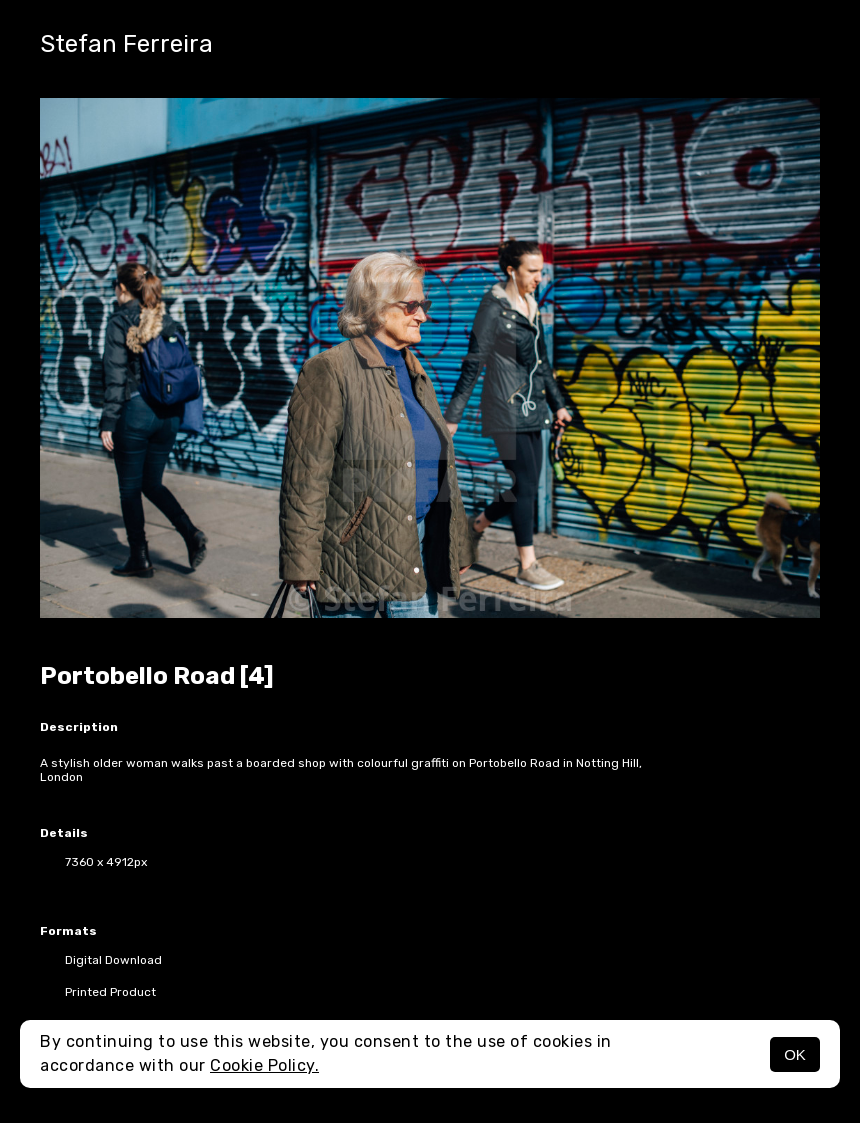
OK (795, 1054)
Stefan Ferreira (126, 44)
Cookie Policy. (264, 1065)
